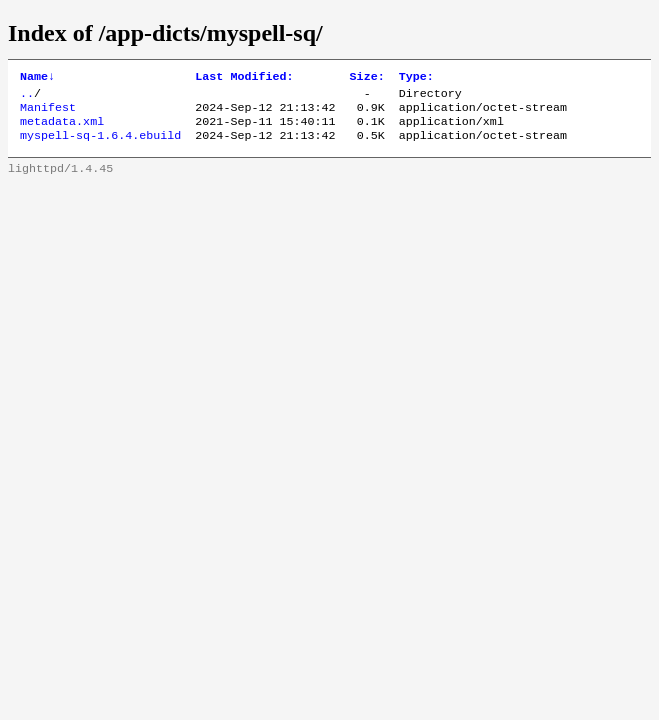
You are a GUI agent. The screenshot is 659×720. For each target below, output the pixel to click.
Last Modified (244, 78)
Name (37, 78)
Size (367, 78)
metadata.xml (62, 129)
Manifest (48, 113)
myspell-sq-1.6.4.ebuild (100, 145)
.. (27, 97)
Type (416, 78)
